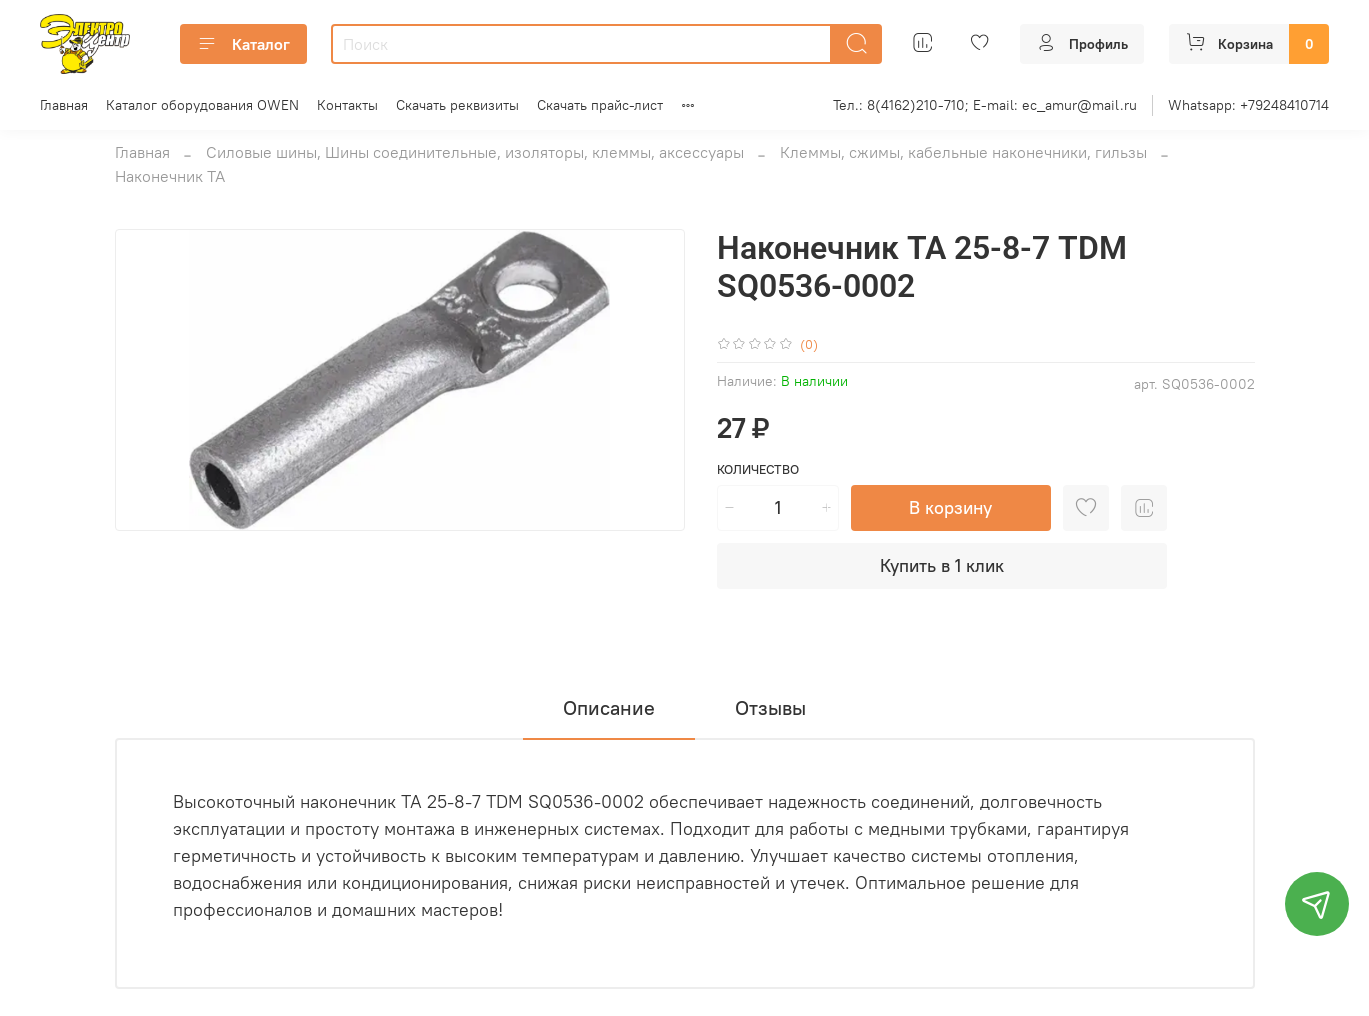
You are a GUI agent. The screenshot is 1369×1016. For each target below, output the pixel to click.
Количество (758, 469)
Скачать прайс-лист (600, 105)
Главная (64, 105)
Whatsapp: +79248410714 (1248, 105)
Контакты (347, 105)
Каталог (243, 44)
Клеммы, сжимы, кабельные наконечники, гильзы (963, 152)
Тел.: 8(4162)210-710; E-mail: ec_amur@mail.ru (985, 105)
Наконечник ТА (170, 176)
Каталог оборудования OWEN (202, 105)
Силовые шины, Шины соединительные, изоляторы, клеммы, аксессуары (475, 152)
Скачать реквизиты (457, 105)
